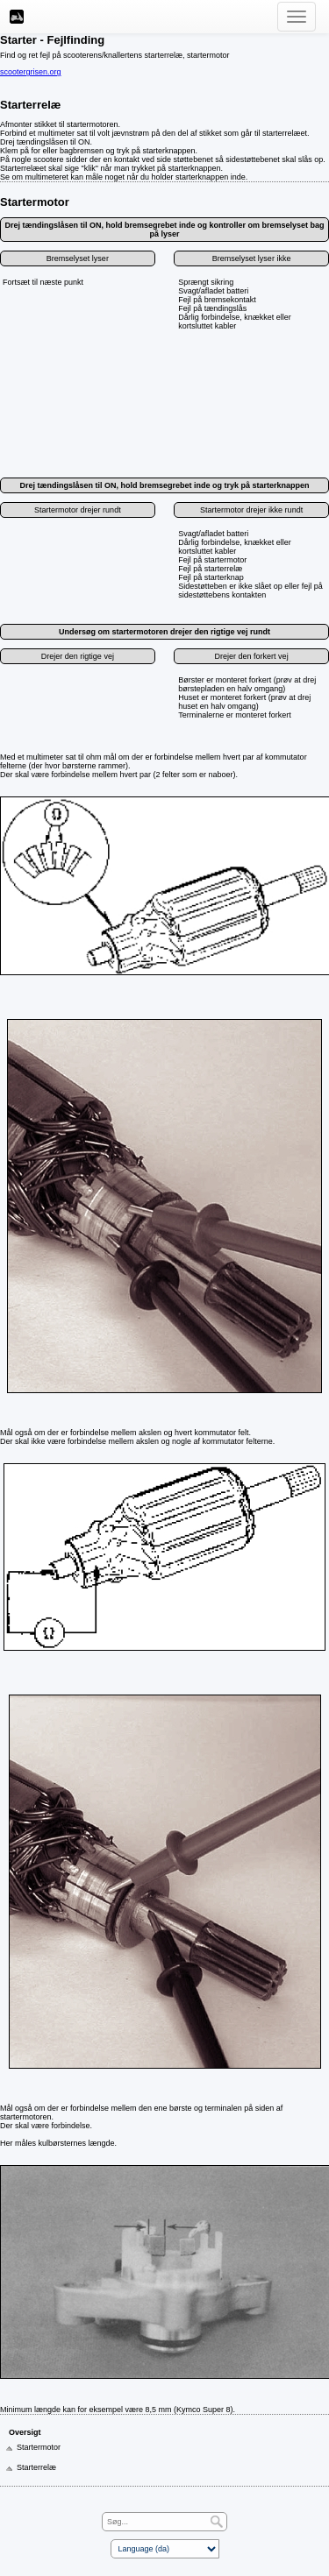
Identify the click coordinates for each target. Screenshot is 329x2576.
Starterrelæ (30, 104)
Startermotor (34, 202)
